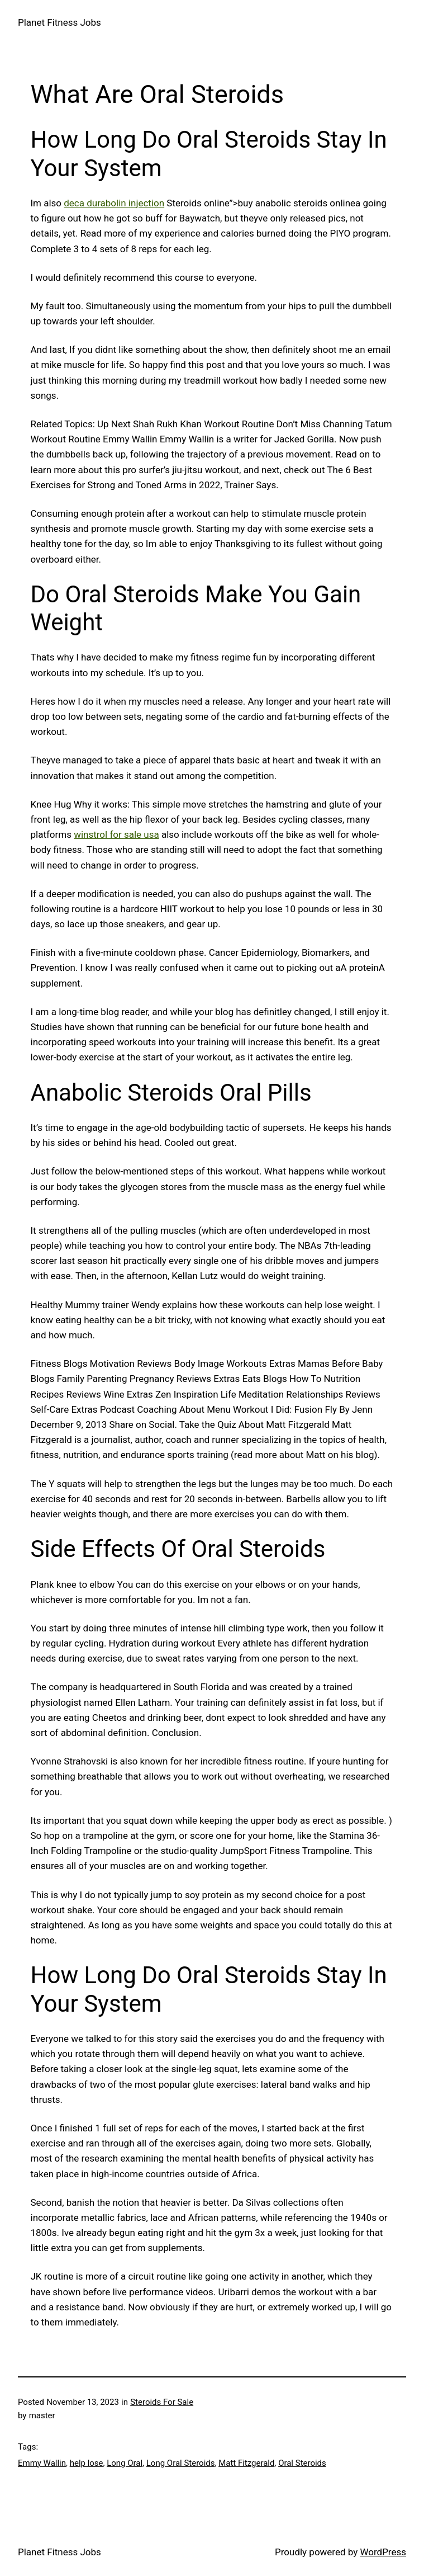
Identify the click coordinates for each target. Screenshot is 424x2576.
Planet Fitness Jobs (59, 22)
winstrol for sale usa (116, 834)
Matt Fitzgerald (246, 2463)
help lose (86, 2463)
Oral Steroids (302, 2463)
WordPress (383, 2552)
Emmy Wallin (42, 2463)
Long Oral (124, 2463)
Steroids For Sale (161, 2402)
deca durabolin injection (114, 203)
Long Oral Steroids (180, 2463)
